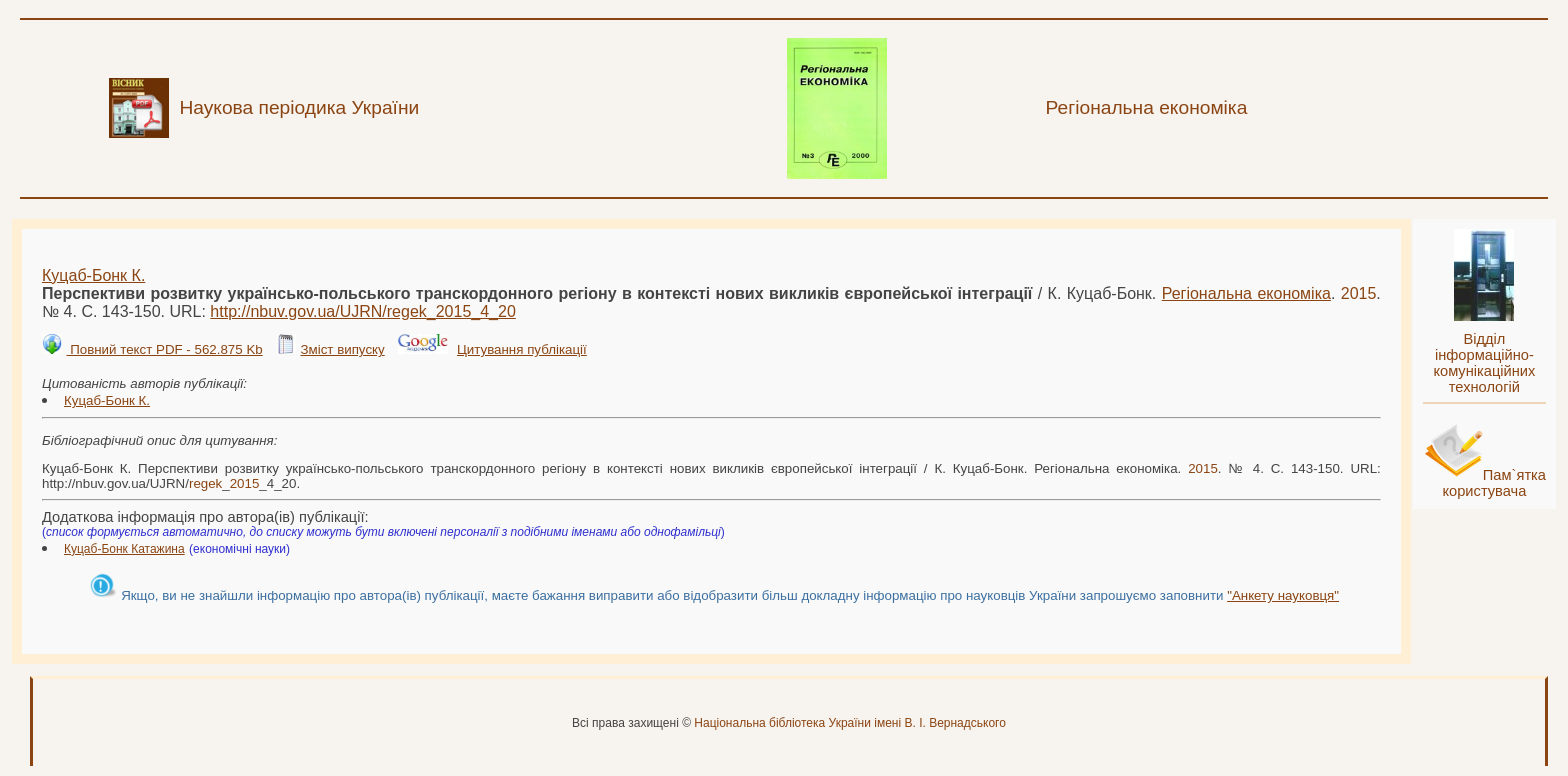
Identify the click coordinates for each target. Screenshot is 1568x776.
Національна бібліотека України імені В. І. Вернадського (850, 723)
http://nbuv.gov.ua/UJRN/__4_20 (362, 311)
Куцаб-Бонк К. (93, 275)
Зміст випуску (342, 349)
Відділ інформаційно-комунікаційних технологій (1484, 363)
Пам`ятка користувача (1494, 483)
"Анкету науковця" (1283, 595)
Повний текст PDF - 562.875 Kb (164, 349)
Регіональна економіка (1246, 293)
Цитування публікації (522, 349)
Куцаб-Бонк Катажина (124, 549)
